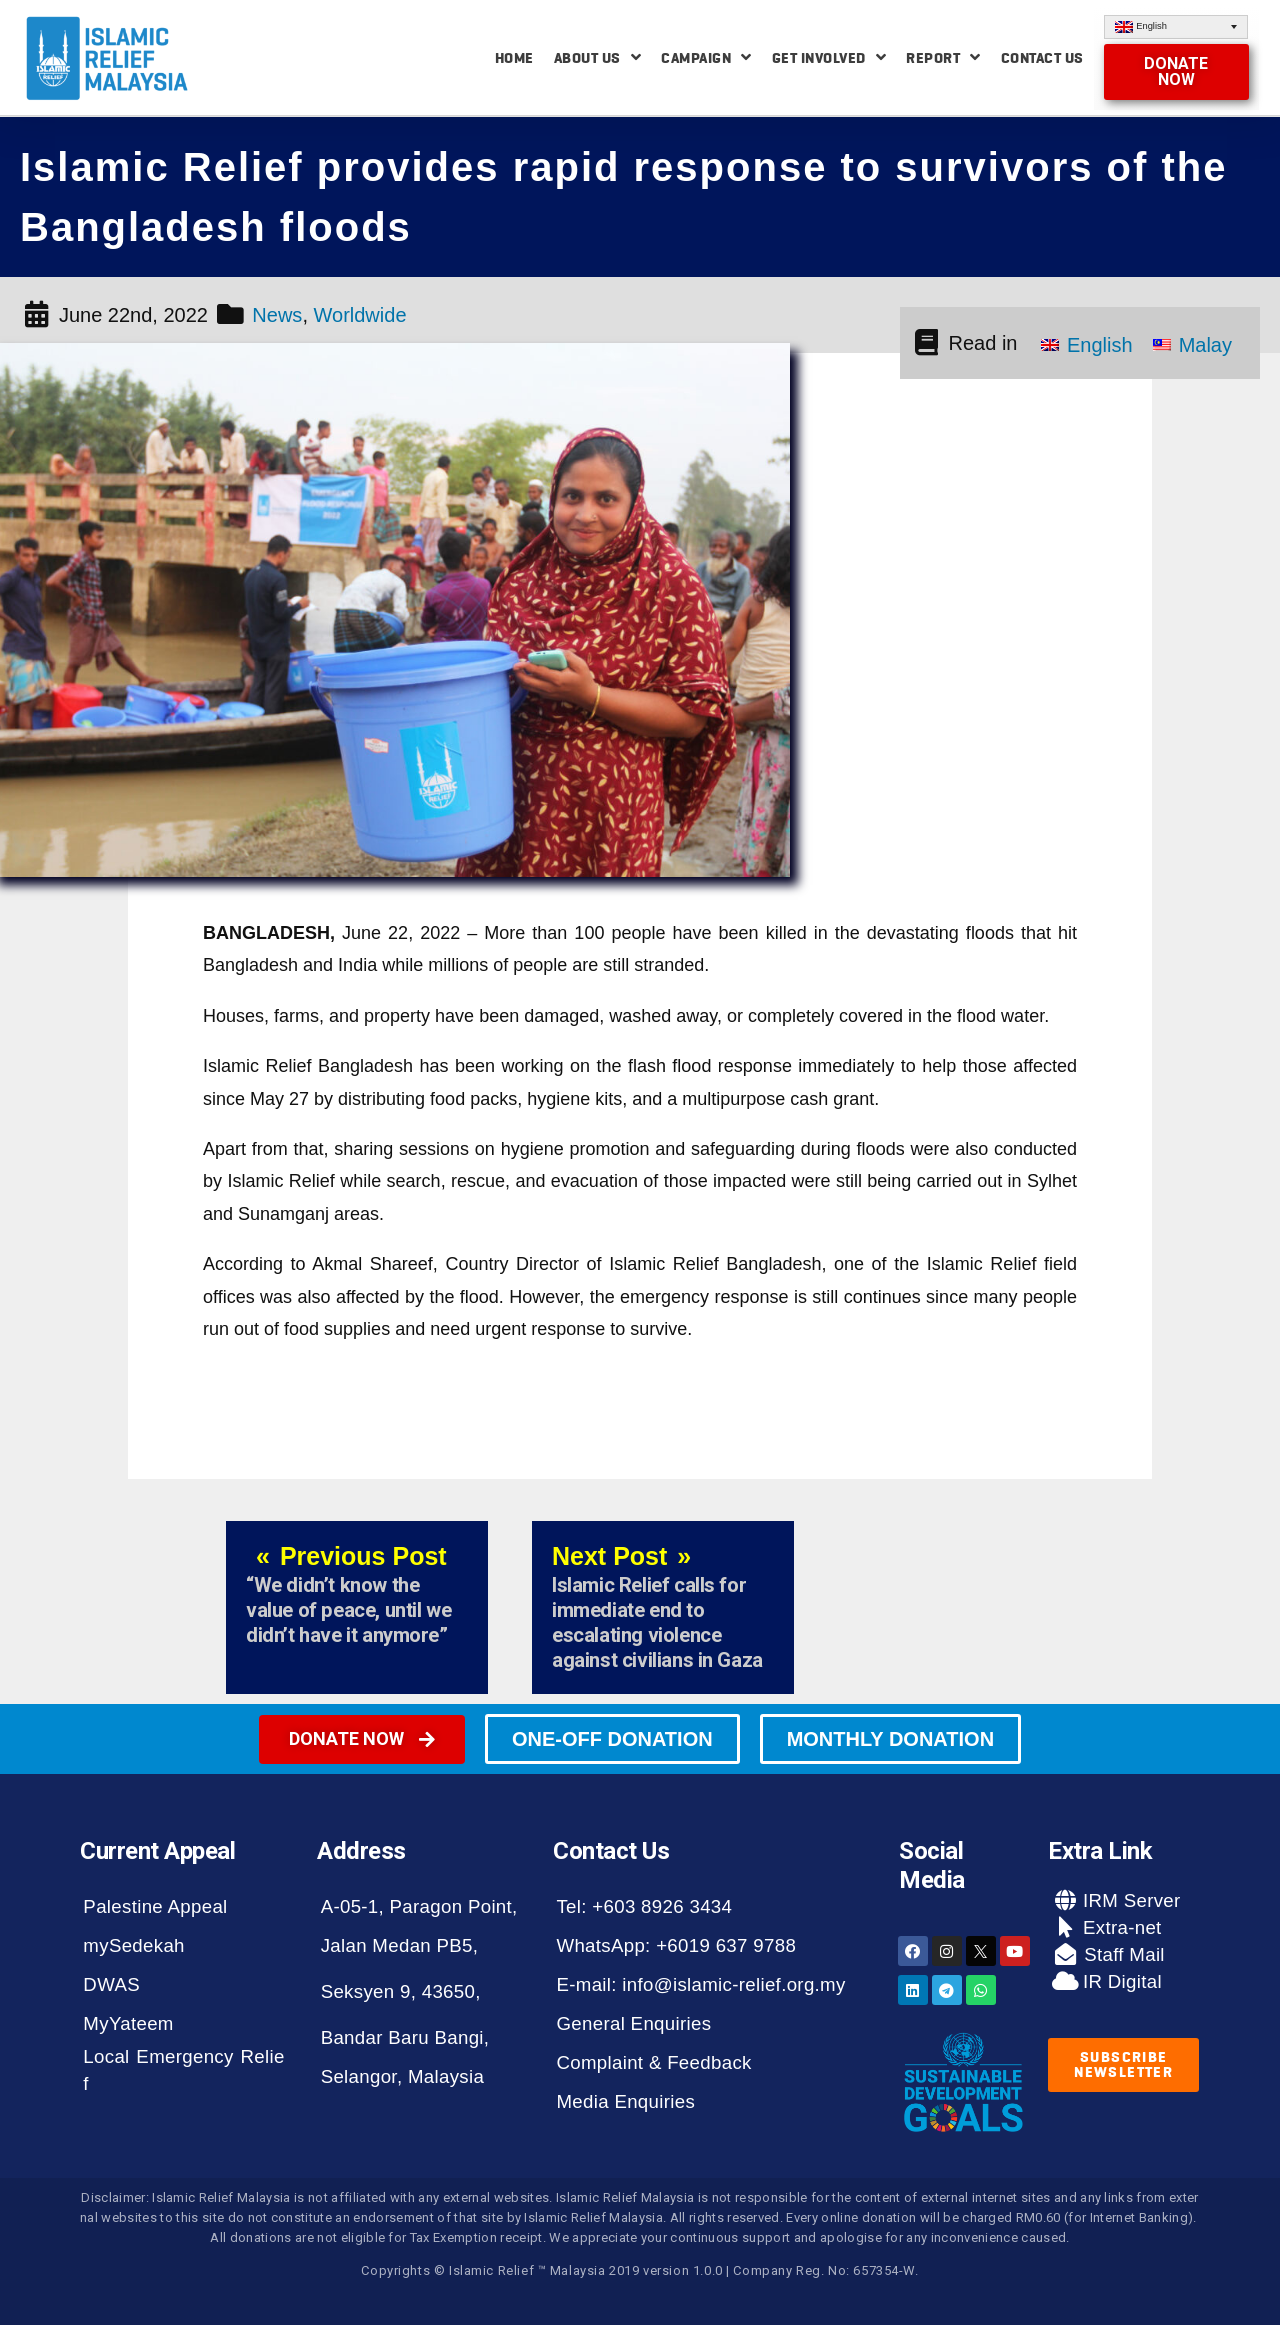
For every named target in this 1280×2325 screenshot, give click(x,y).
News (277, 315)
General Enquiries (633, 2023)
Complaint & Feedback (653, 2062)
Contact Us (1042, 58)
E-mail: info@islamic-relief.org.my (700, 1984)
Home (514, 58)
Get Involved (829, 57)
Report (943, 57)
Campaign (706, 57)
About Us (598, 57)
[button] (1177, 72)
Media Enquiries (625, 2101)
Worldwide (360, 315)
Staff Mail (1122, 1954)
